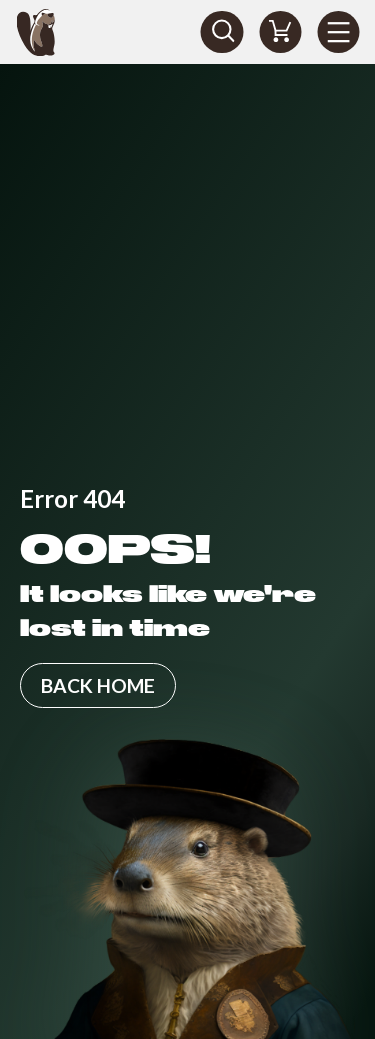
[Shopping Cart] (280, 32)
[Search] (222, 32)
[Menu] (338, 32)
